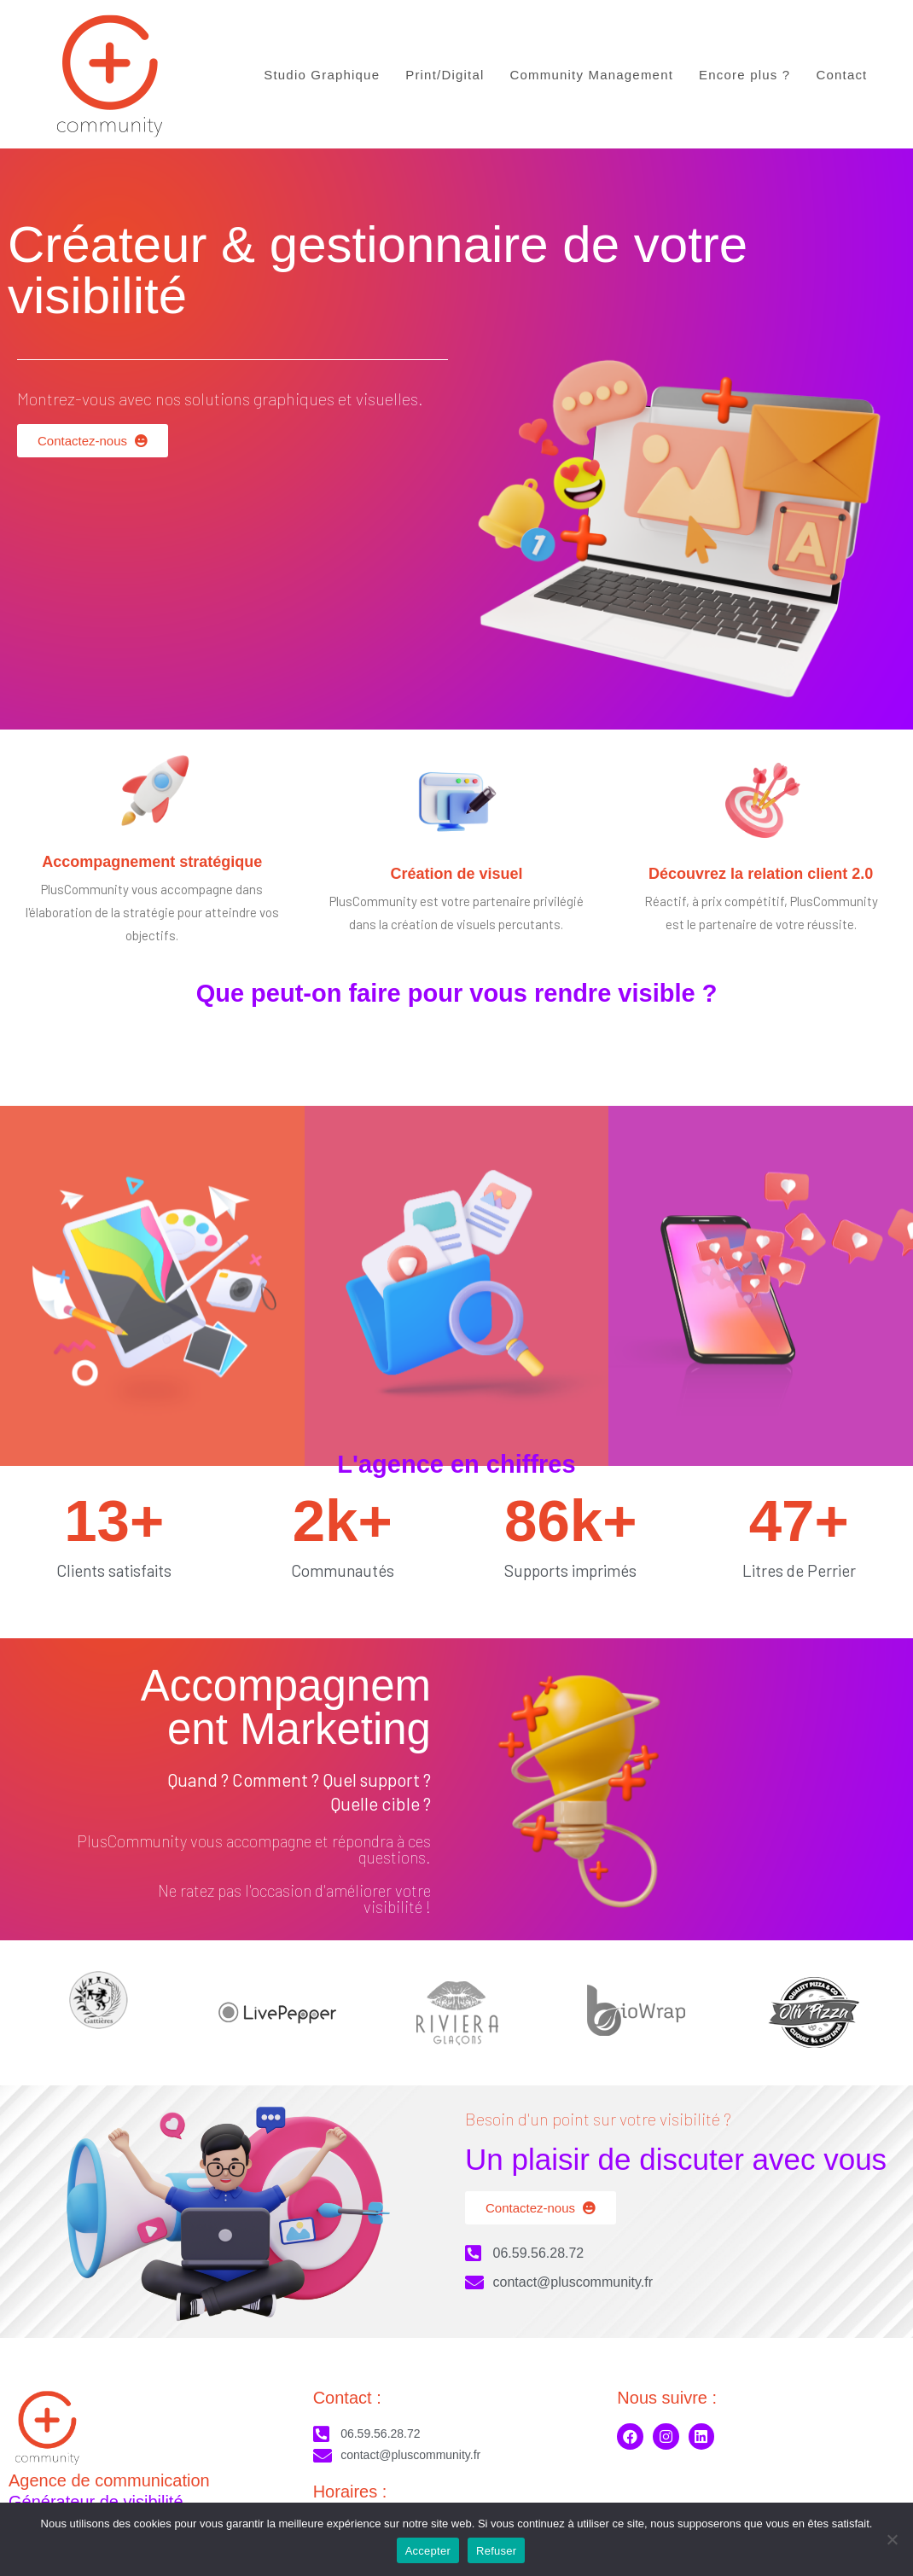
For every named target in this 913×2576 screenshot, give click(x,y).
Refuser (496, 2550)
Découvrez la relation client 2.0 (760, 873)
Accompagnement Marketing (286, 1707)
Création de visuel (456, 873)
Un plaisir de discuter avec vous (676, 2159)
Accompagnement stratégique (152, 861)
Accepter (428, 2550)
